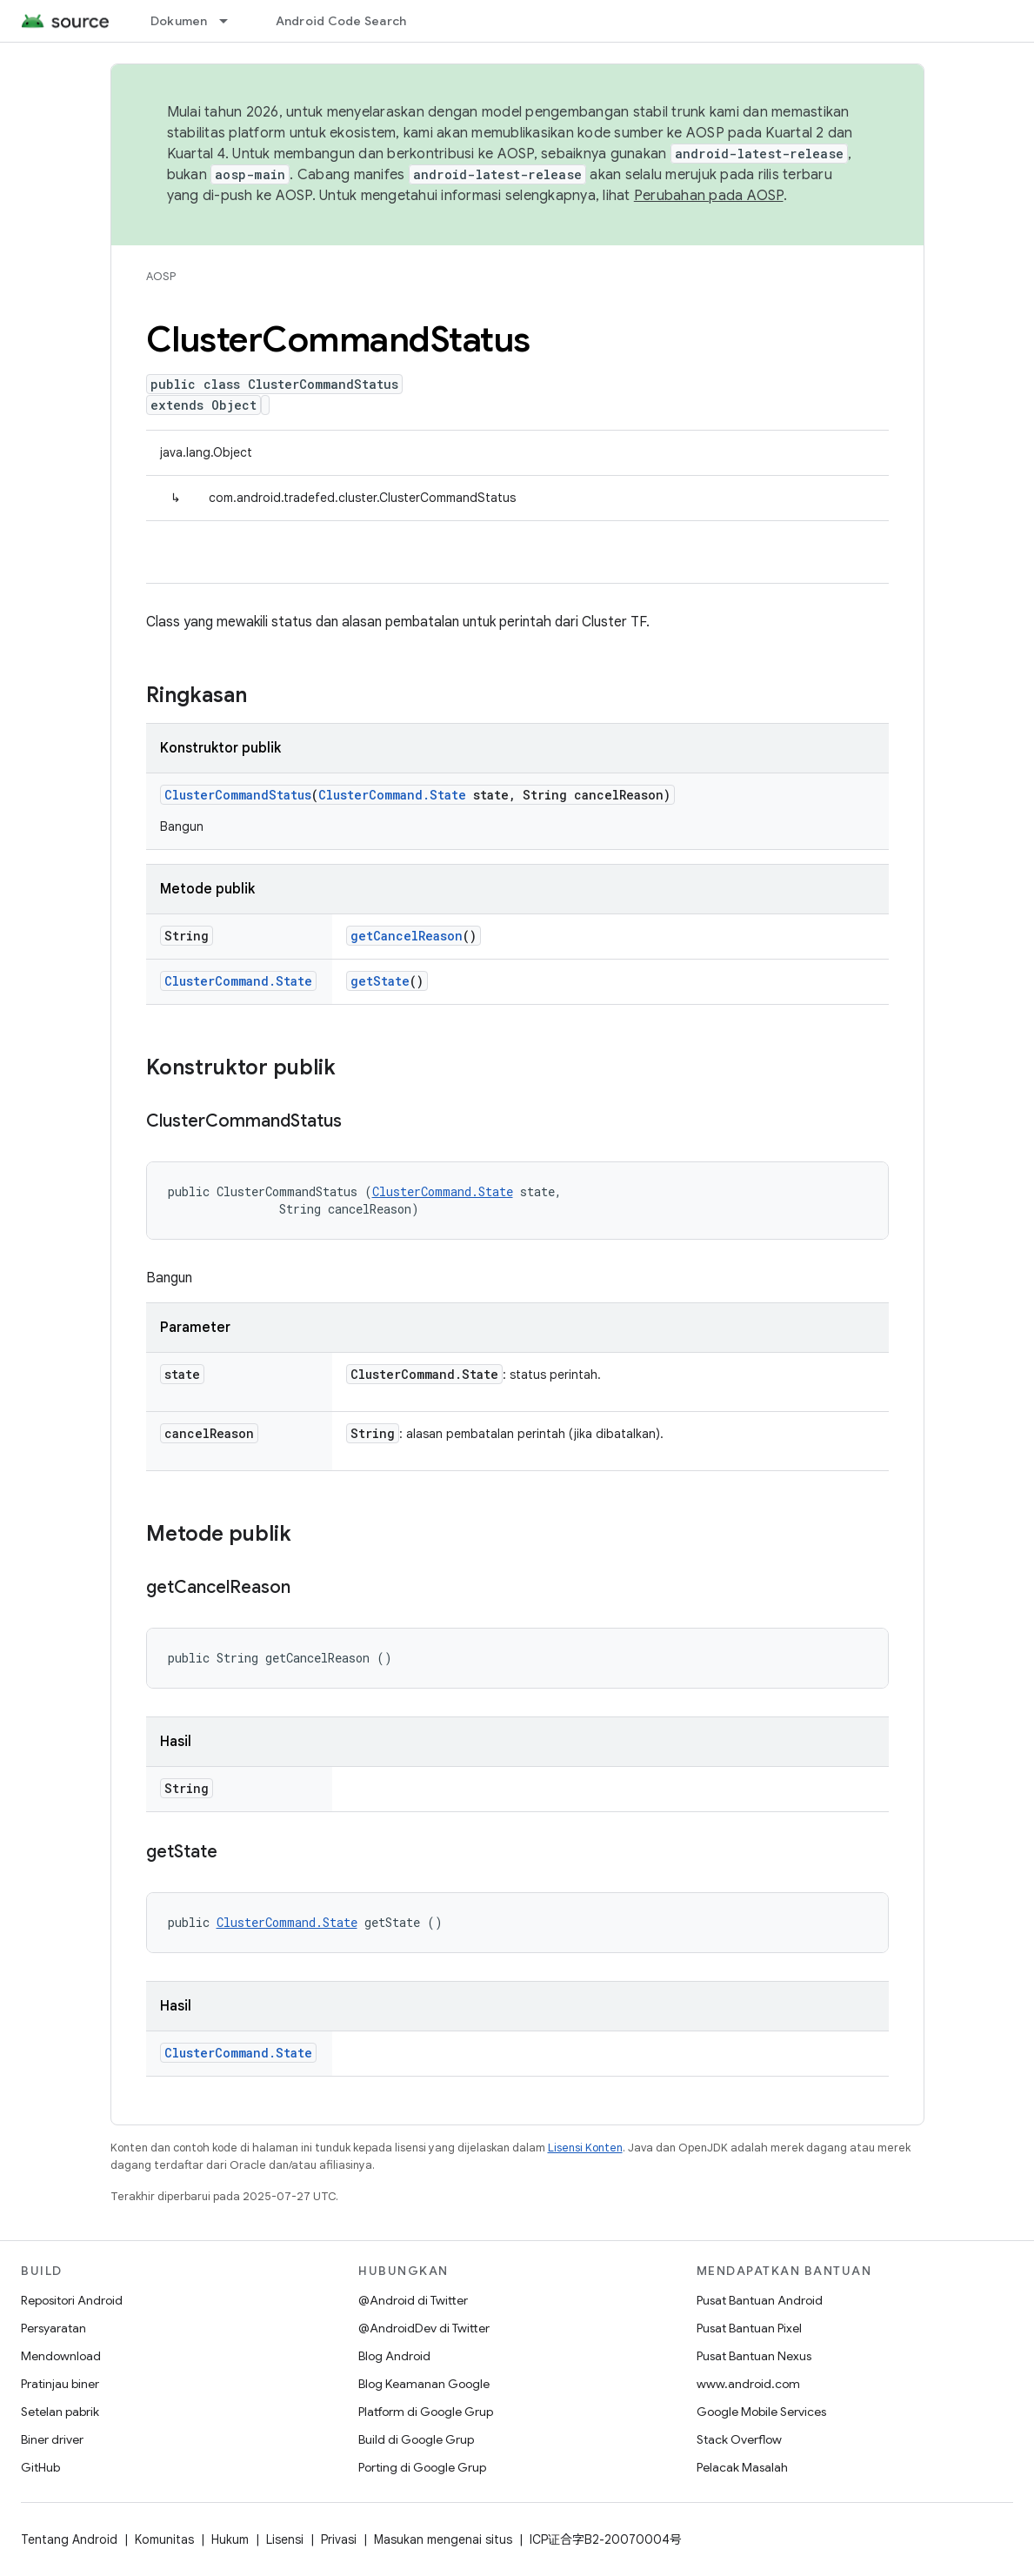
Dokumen (179, 21)
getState (380, 981)
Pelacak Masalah (742, 2467)
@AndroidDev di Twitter (424, 2328)
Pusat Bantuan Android (760, 2300)
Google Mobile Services (761, 2411)
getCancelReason (406, 935)
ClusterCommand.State (392, 794)
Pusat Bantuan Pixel (749, 2328)
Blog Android (394, 2356)
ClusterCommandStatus (237, 794)
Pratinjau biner (60, 2384)
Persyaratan (53, 2328)
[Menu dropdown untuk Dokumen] (231, 21)
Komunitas (164, 2539)
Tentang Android (69, 2539)
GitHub (40, 2467)
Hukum (230, 2539)
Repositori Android (72, 2300)
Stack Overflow (739, 2439)
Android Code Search (341, 21)
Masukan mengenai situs (443, 2539)
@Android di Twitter (413, 2300)
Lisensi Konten (585, 2147)
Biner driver (52, 2439)
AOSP (161, 276)
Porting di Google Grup (422, 2467)
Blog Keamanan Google (424, 2384)
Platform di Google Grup (425, 2411)
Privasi (339, 2539)
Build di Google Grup (416, 2439)
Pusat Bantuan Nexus (754, 2356)
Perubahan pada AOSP (709, 195)
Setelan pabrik (60, 2411)
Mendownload (61, 2356)
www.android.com (748, 2384)
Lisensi (285, 2539)
